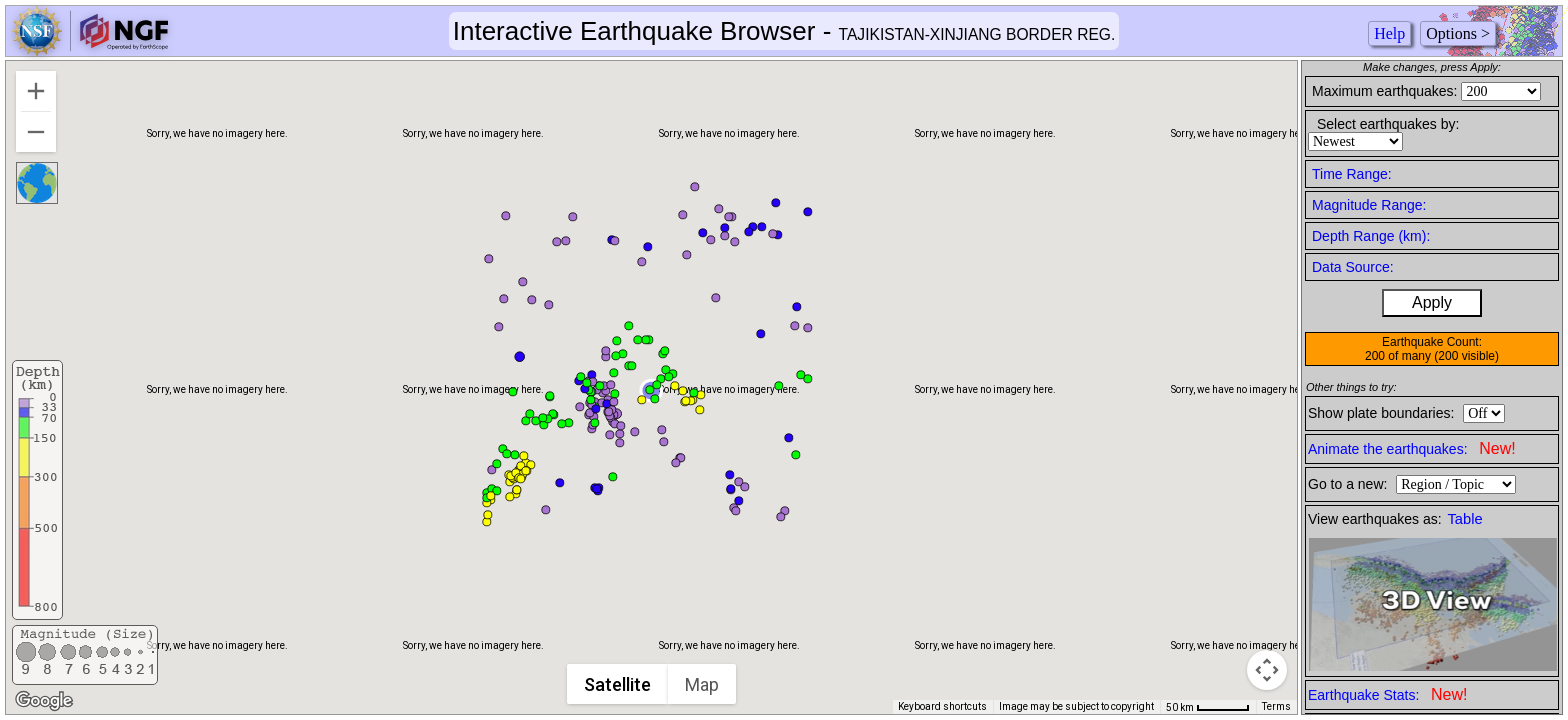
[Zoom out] (36, 132)
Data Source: (1353, 267)
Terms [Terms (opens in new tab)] (1276, 706)
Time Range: (1352, 174)
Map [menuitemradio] (704, 684)
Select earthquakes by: (1388, 124)
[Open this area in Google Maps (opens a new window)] (44, 701)
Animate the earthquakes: (1412, 448)
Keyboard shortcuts (942, 706)
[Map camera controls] (1267, 670)
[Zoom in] (36, 91)
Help (1389, 33)
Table (1465, 519)
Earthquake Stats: (1387, 694)
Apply (1432, 302)
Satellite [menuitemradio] (619, 684)
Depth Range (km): (1371, 236)
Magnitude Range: (1369, 205)
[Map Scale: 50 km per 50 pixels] (1208, 707)
